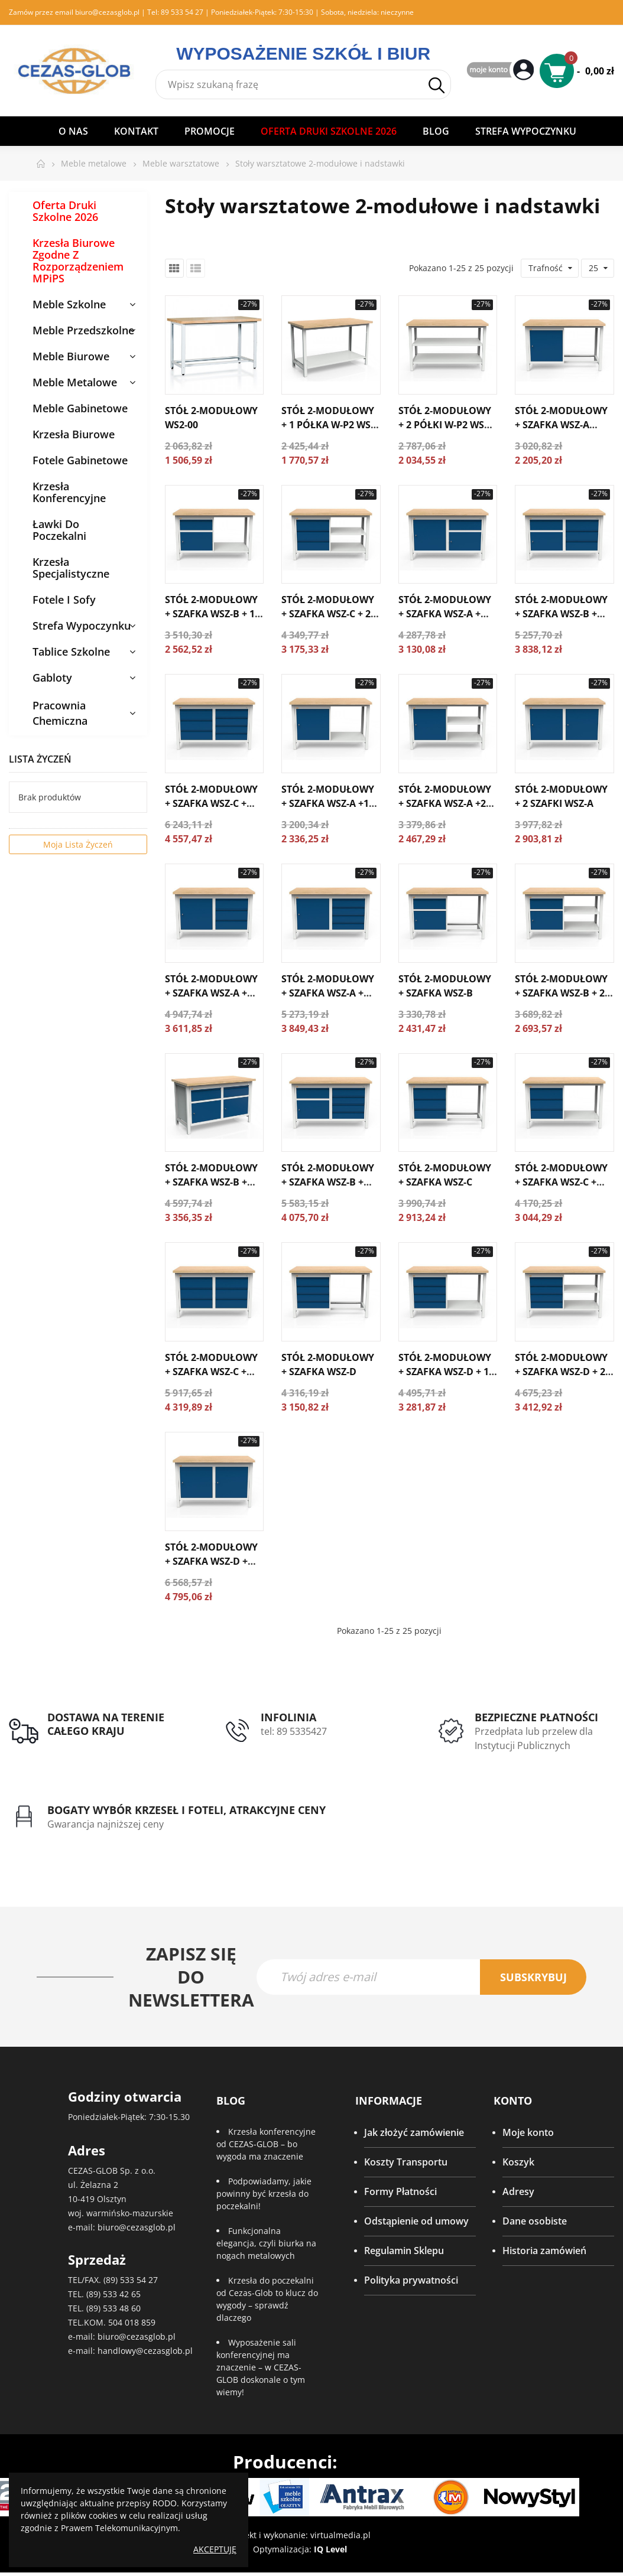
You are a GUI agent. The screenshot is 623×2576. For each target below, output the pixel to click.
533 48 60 (122, 2308)
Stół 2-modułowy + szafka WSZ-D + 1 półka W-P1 (444, 1371)
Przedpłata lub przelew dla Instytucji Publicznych (534, 1738)
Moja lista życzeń (78, 844)
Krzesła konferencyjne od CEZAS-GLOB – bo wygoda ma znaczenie (266, 2144)
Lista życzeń (40, 759)
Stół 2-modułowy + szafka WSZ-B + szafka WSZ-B (211, 1182)
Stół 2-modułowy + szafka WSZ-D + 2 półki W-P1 (561, 1371)
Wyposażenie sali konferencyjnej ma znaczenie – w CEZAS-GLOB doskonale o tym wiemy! (260, 2367)
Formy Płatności (400, 2191)
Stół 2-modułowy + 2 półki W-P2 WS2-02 (445, 424)
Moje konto (528, 2132)
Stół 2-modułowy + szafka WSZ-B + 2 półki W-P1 (561, 993)
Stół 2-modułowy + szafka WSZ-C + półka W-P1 (561, 1182)
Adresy (518, 2191)
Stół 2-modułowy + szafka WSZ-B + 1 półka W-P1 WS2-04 (211, 613)
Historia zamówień (544, 2250)
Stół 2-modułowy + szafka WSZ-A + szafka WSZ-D (327, 993)
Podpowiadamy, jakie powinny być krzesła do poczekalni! (264, 2194)
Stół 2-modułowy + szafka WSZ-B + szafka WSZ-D (327, 1182)
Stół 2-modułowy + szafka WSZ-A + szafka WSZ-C (211, 993)
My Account (501, 70)
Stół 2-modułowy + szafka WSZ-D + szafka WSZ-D (211, 1561)
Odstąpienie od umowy (416, 2220)
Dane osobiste (534, 2220)
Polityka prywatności (411, 2280)
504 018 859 (131, 2322)
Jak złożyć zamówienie (414, 2132)
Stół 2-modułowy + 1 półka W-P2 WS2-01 (330, 424)
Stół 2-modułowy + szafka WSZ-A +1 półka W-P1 (327, 803)
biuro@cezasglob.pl (107, 12)
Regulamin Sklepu (404, 2250)
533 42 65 (122, 2294)
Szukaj (436, 85)
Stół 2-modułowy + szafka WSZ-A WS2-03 (561, 424)
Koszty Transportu (405, 2161)
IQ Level (330, 2549)
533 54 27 (139, 2279)
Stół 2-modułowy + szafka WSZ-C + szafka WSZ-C (211, 1371)
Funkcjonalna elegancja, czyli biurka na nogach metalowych (266, 2243)
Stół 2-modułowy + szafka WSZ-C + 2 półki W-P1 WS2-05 (327, 613)
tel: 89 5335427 (294, 1731)
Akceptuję (214, 2549)
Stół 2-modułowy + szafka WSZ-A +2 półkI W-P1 (444, 803)
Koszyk (518, 2161)
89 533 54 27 (182, 12)
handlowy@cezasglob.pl (145, 2350)
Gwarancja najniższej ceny (105, 1824)
